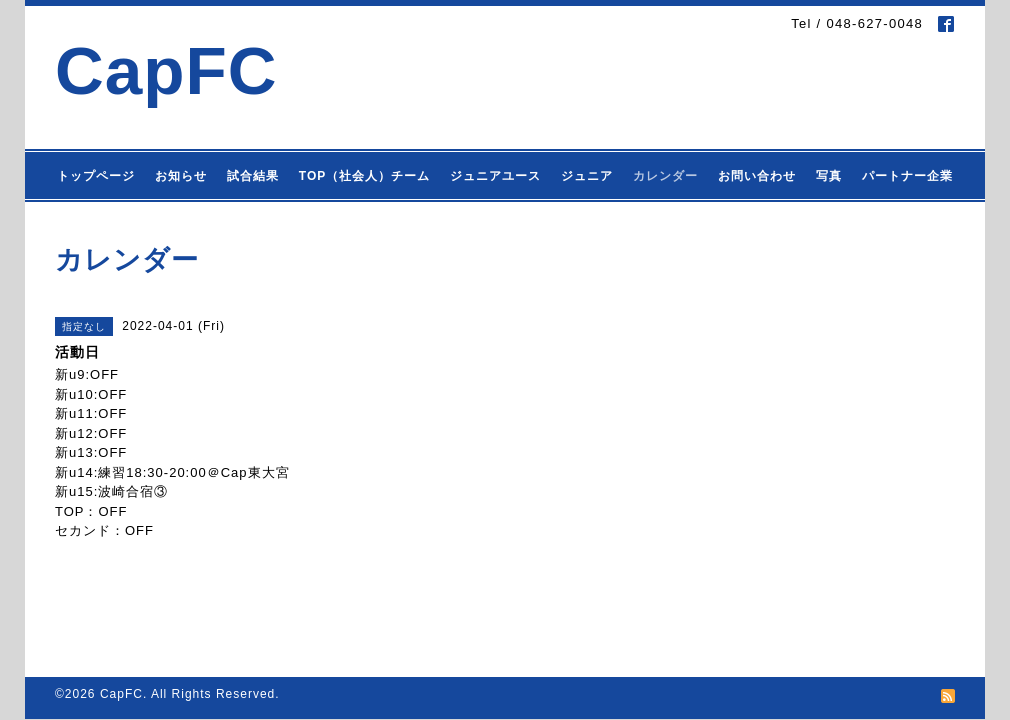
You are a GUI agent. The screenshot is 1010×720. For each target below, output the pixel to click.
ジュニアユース (495, 176)
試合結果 (253, 176)
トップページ (96, 176)
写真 (829, 176)
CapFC (166, 70)
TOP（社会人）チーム (364, 176)
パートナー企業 (907, 176)
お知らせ (181, 176)
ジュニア (587, 176)
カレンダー (665, 176)
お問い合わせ (757, 176)
